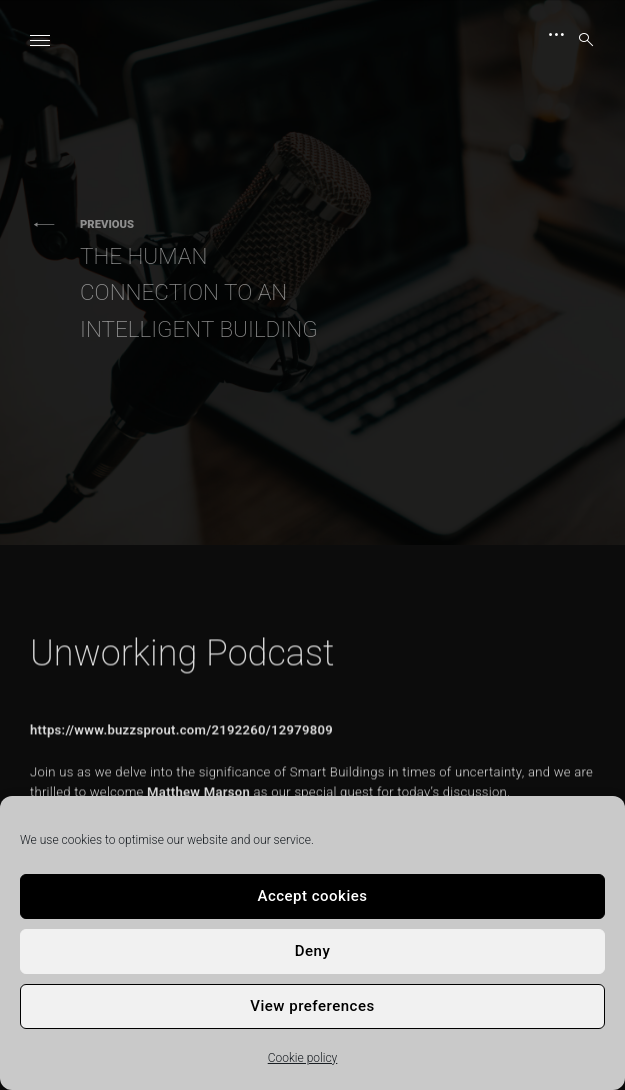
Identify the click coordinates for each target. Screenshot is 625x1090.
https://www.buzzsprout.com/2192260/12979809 (181, 770)
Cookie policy (303, 1058)
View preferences (312, 1006)
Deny (313, 951)
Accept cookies (312, 896)
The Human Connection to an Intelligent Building (210, 279)
